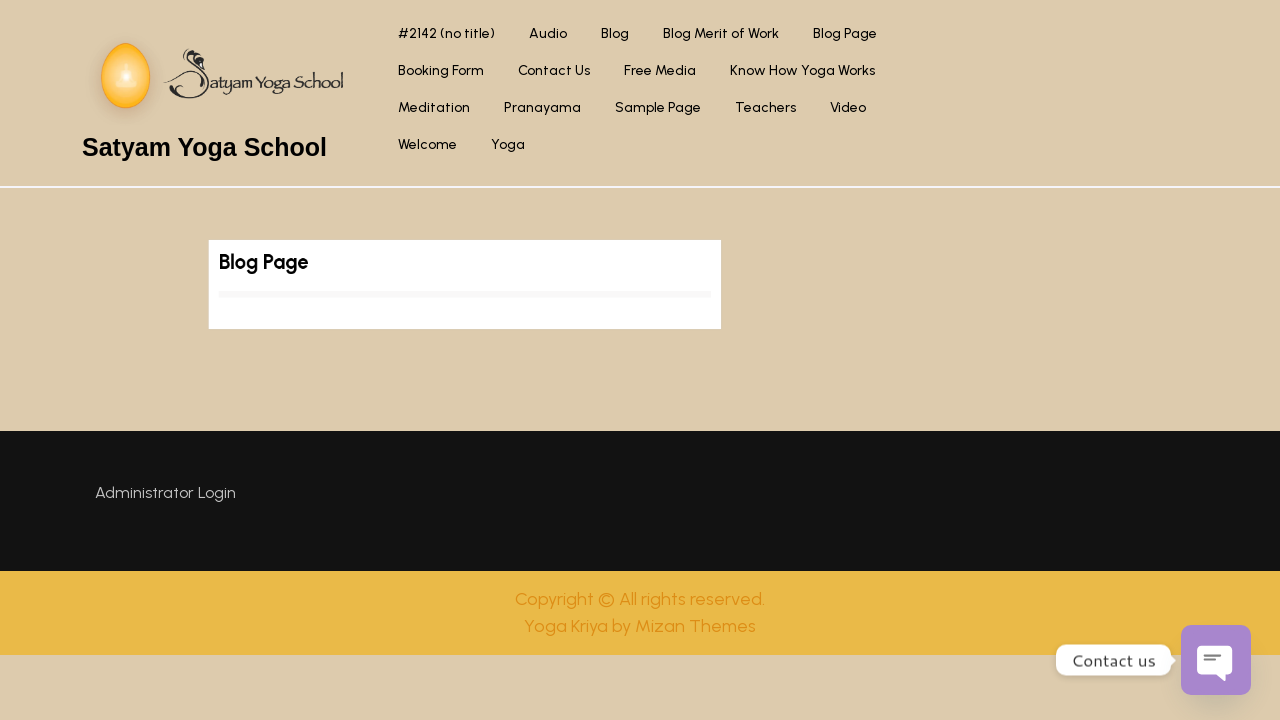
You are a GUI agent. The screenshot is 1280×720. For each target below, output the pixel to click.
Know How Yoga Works (802, 70)
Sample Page (658, 107)
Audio (548, 33)
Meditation (434, 107)
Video (848, 107)
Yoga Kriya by (640, 626)
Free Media (660, 70)
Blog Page (845, 33)
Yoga (508, 144)
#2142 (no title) (446, 33)
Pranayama (542, 107)
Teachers (765, 107)
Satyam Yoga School (204, 147)
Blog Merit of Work (721, 33)
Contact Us (554, 70)
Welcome (427, 144)
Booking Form (441, 70)
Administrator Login (165, 492)
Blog (615, 33)
